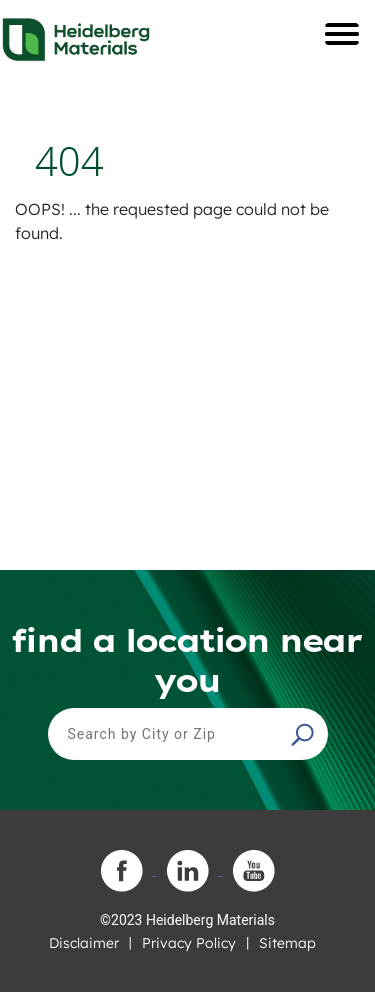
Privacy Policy (189, 943)
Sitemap (287, 943)
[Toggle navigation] (342, 34)
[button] (305, 734)
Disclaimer (84, 943)
